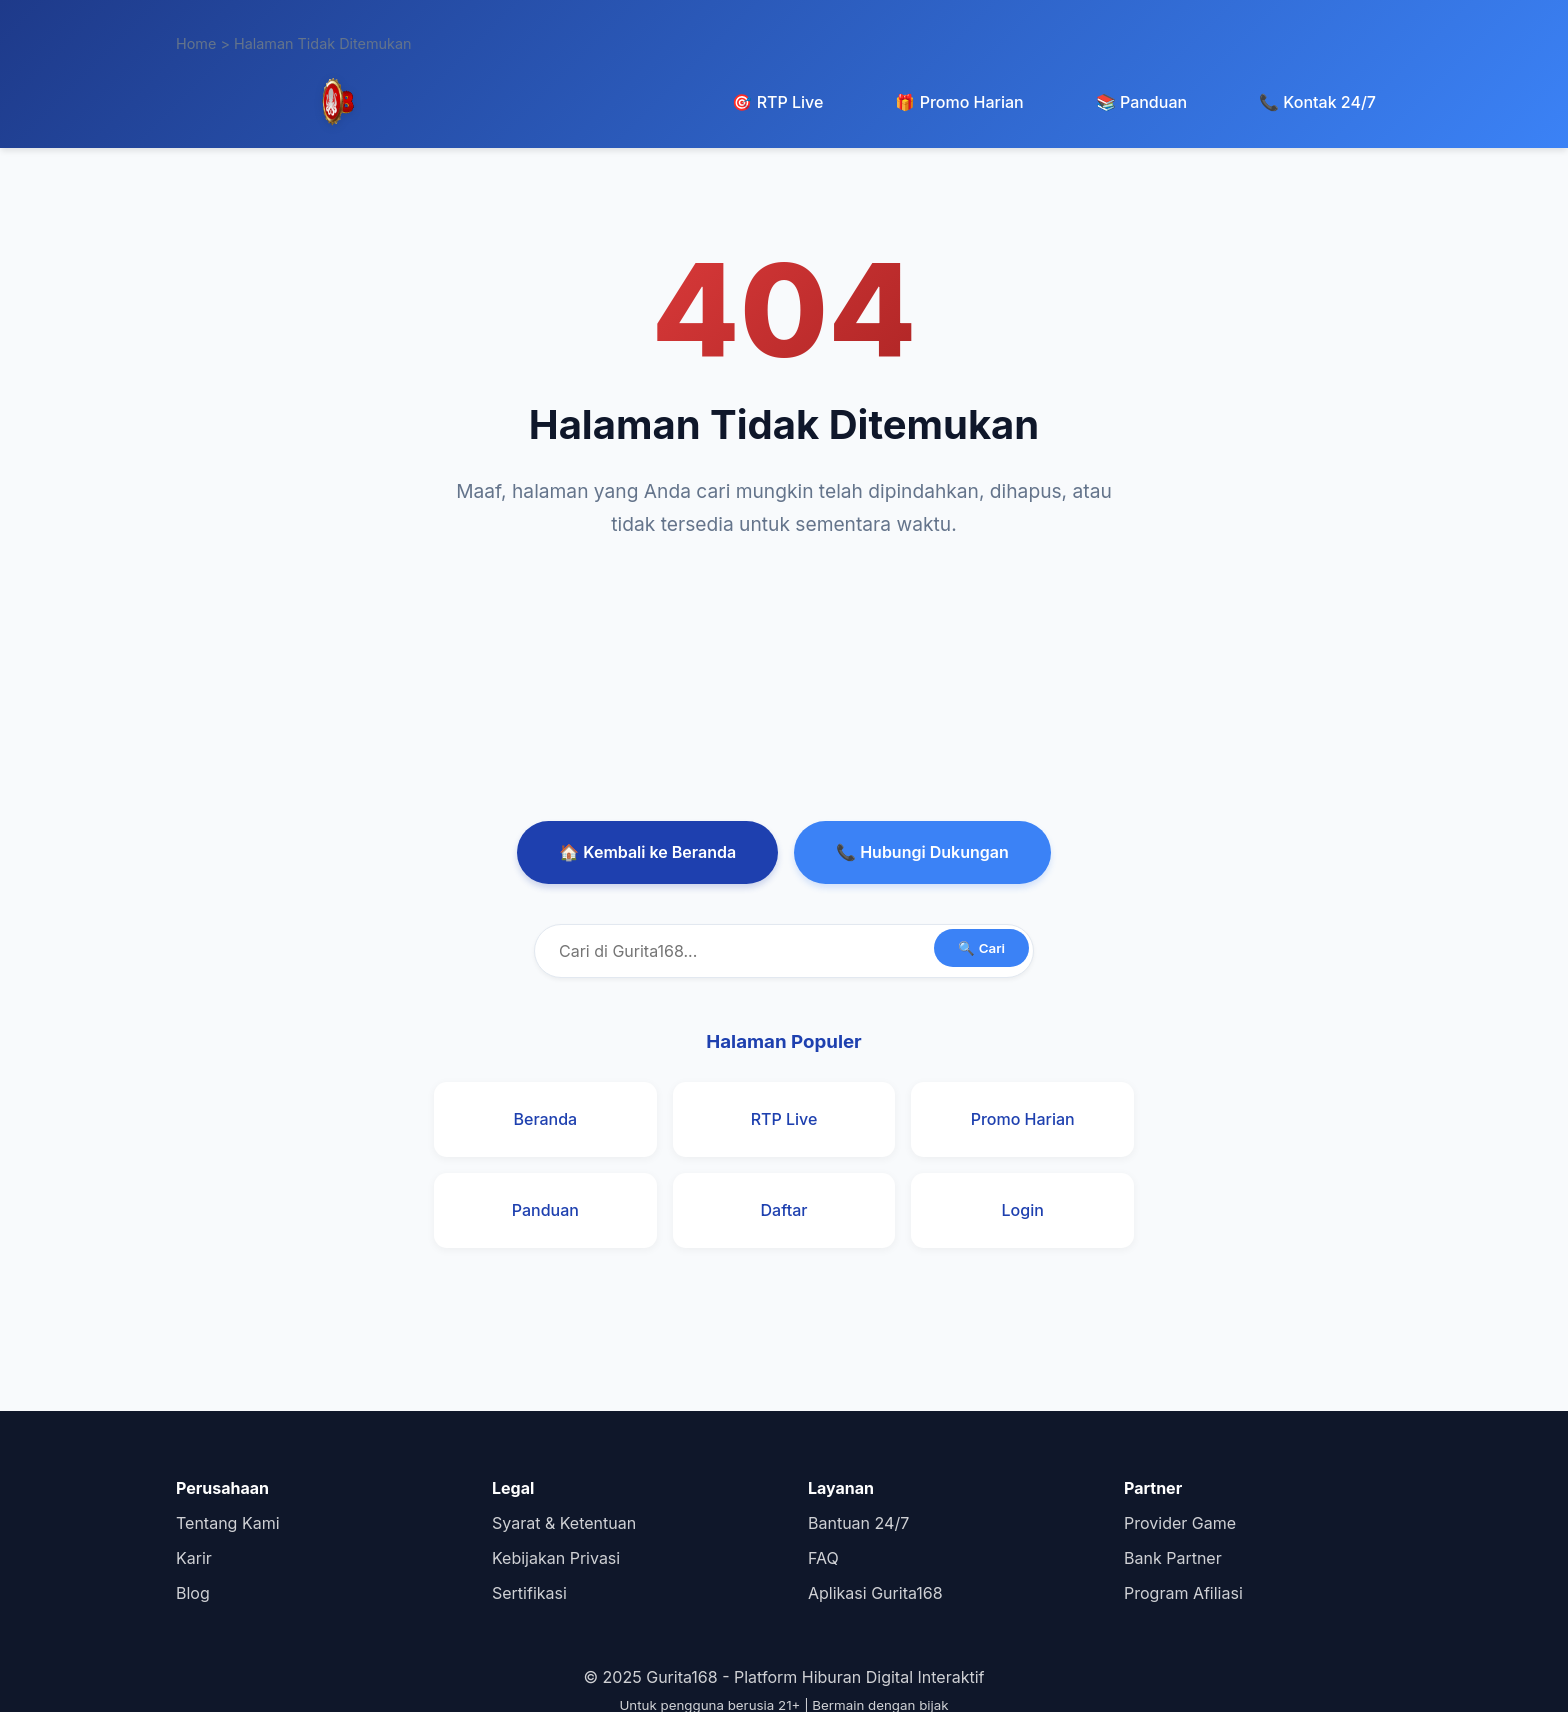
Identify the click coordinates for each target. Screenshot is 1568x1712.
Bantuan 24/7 (858, 1523)
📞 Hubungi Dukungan (922, 852)
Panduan (545, 1210)
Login (1023, 1210)
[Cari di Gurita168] (784, 951)
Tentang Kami (228, 1523)
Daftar (784, 1210)
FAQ (823, 1558)
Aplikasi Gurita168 (875, 1593)
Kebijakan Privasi (556, 1558)
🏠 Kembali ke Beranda (647, 852)
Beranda (545, 1119)
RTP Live (784, 1119)
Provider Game (1180, 1523)
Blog (193, 1593)
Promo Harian (1023, 1119)
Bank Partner (1173, 1558)
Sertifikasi (529, 1593)
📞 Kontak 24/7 (1317, 102)
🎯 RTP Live (777, 102)
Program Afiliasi (1183, 1593)
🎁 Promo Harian (959, 102)
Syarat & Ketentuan (564, 1523)
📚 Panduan (1141, 102)
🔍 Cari (981, 948)
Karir (194, 1558)
